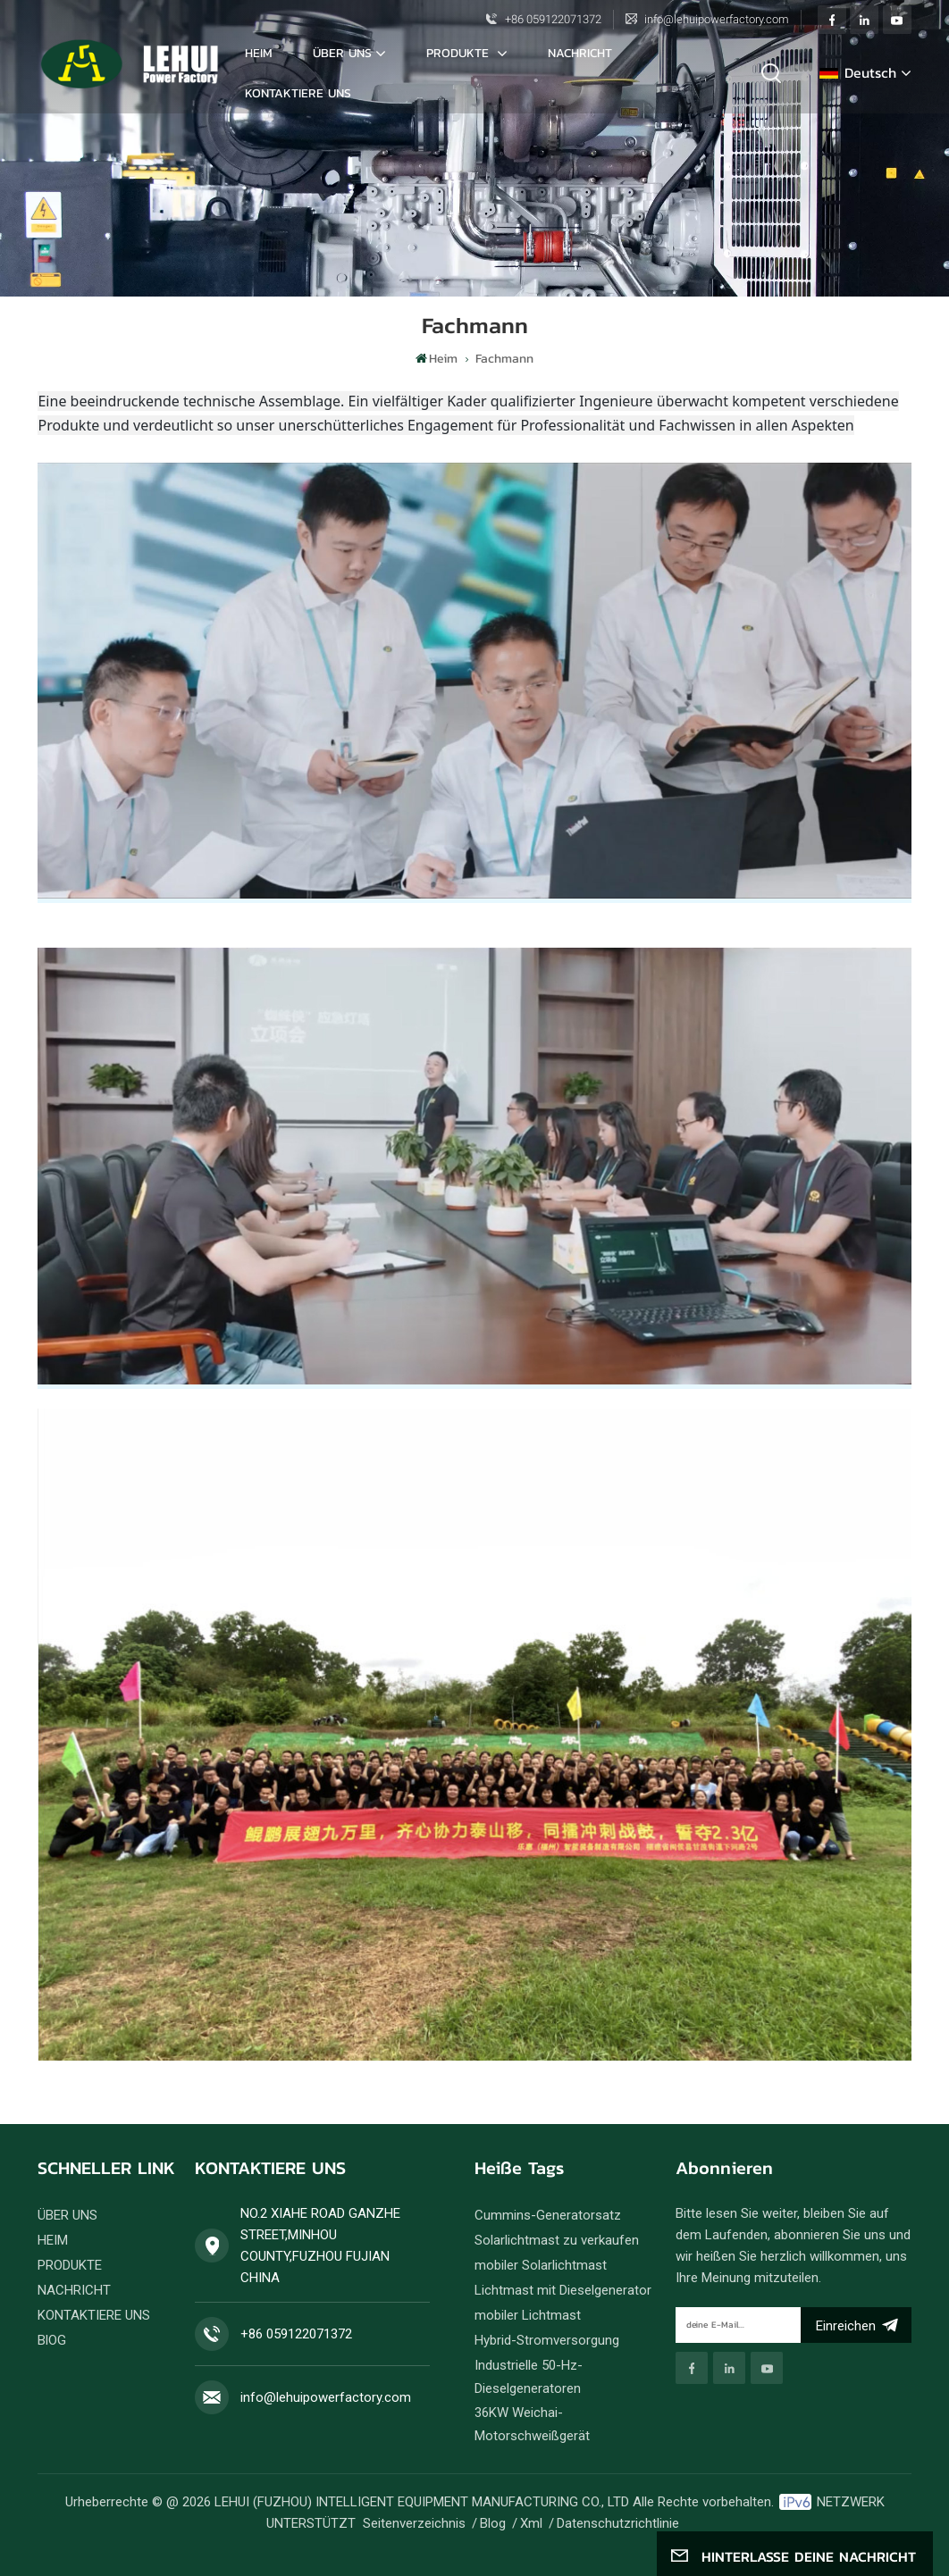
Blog (493, 2523)
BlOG (52, 2340)
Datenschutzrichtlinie (618, 2523)
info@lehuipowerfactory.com (716, 19)
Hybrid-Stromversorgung (546, 2340)
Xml (531, 2523)
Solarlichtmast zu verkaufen (556, 2240)
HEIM (53, 2240)
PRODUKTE (459, 53)
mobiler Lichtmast (527, 2315)
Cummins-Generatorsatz (547, 2215)
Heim (259, 53)
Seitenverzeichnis (414, 2523)
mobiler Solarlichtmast (540, 2265)
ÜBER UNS (342, 53)
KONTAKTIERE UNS (298, 93)
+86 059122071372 (553, 19)
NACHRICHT (580, 53)
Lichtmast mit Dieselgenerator (562, 2290)
